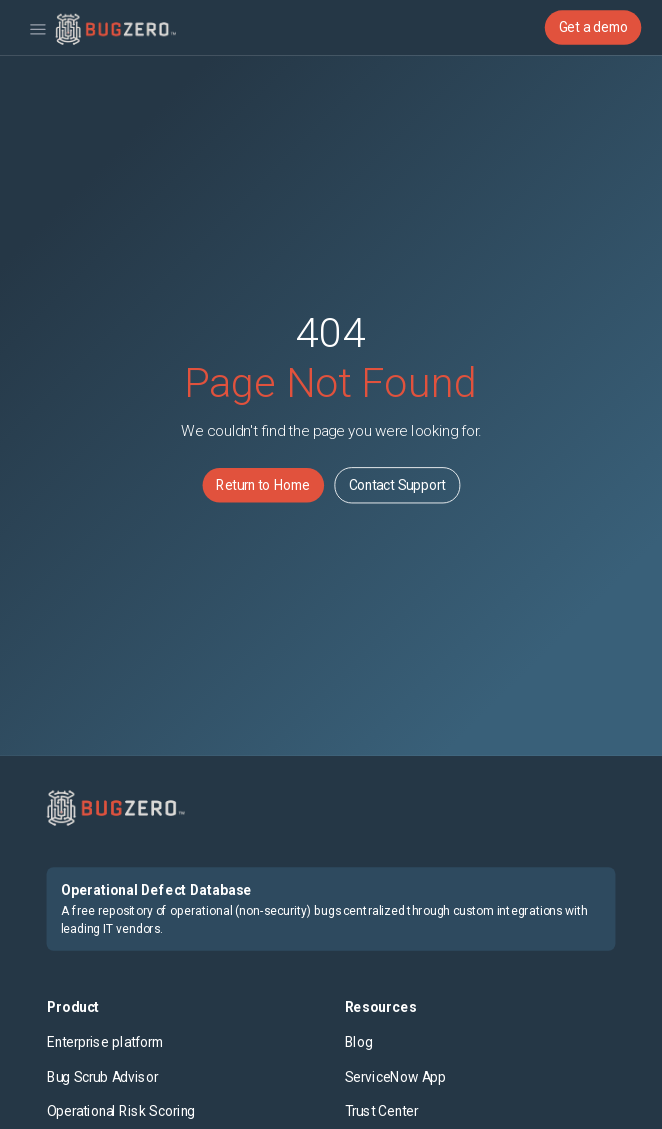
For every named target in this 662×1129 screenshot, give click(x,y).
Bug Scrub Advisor (102, 1077)
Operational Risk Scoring (121, 1112)
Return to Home (263, 485)
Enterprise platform (105, 1043)
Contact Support (397, 485)
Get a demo (593, 27)
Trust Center (381, 1112)
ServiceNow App (395, 1077)
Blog (359, 1043)
